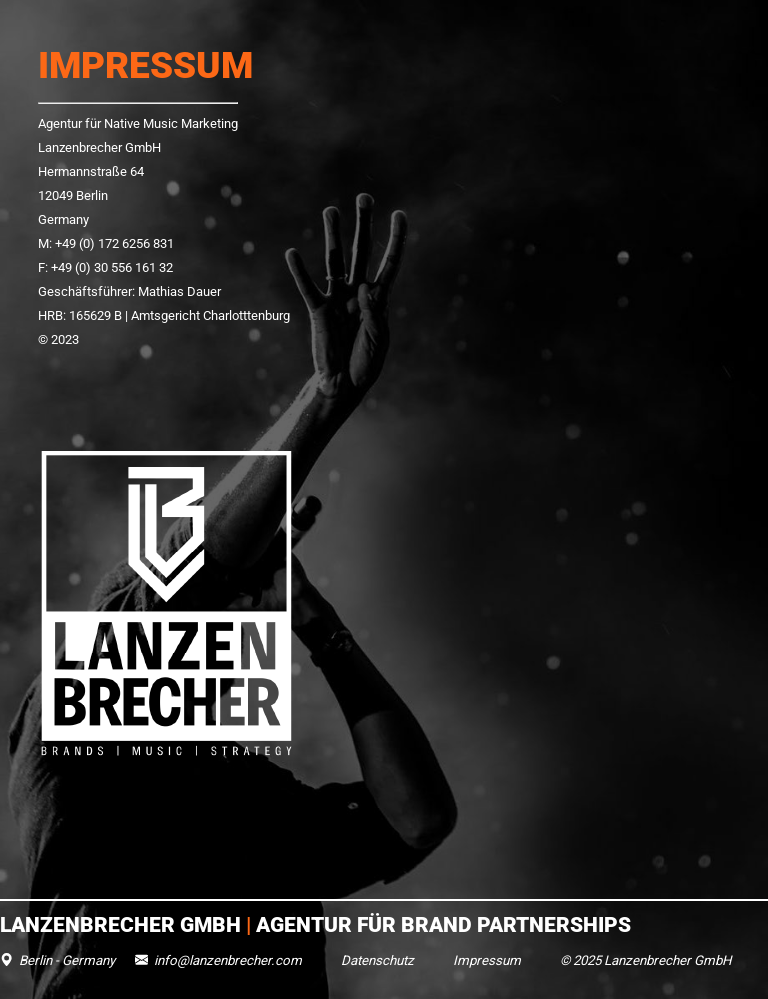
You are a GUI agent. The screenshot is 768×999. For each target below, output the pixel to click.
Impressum (487, 960)
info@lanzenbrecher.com (228, 960)
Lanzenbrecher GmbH (123, 924)
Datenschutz (377, 960)
